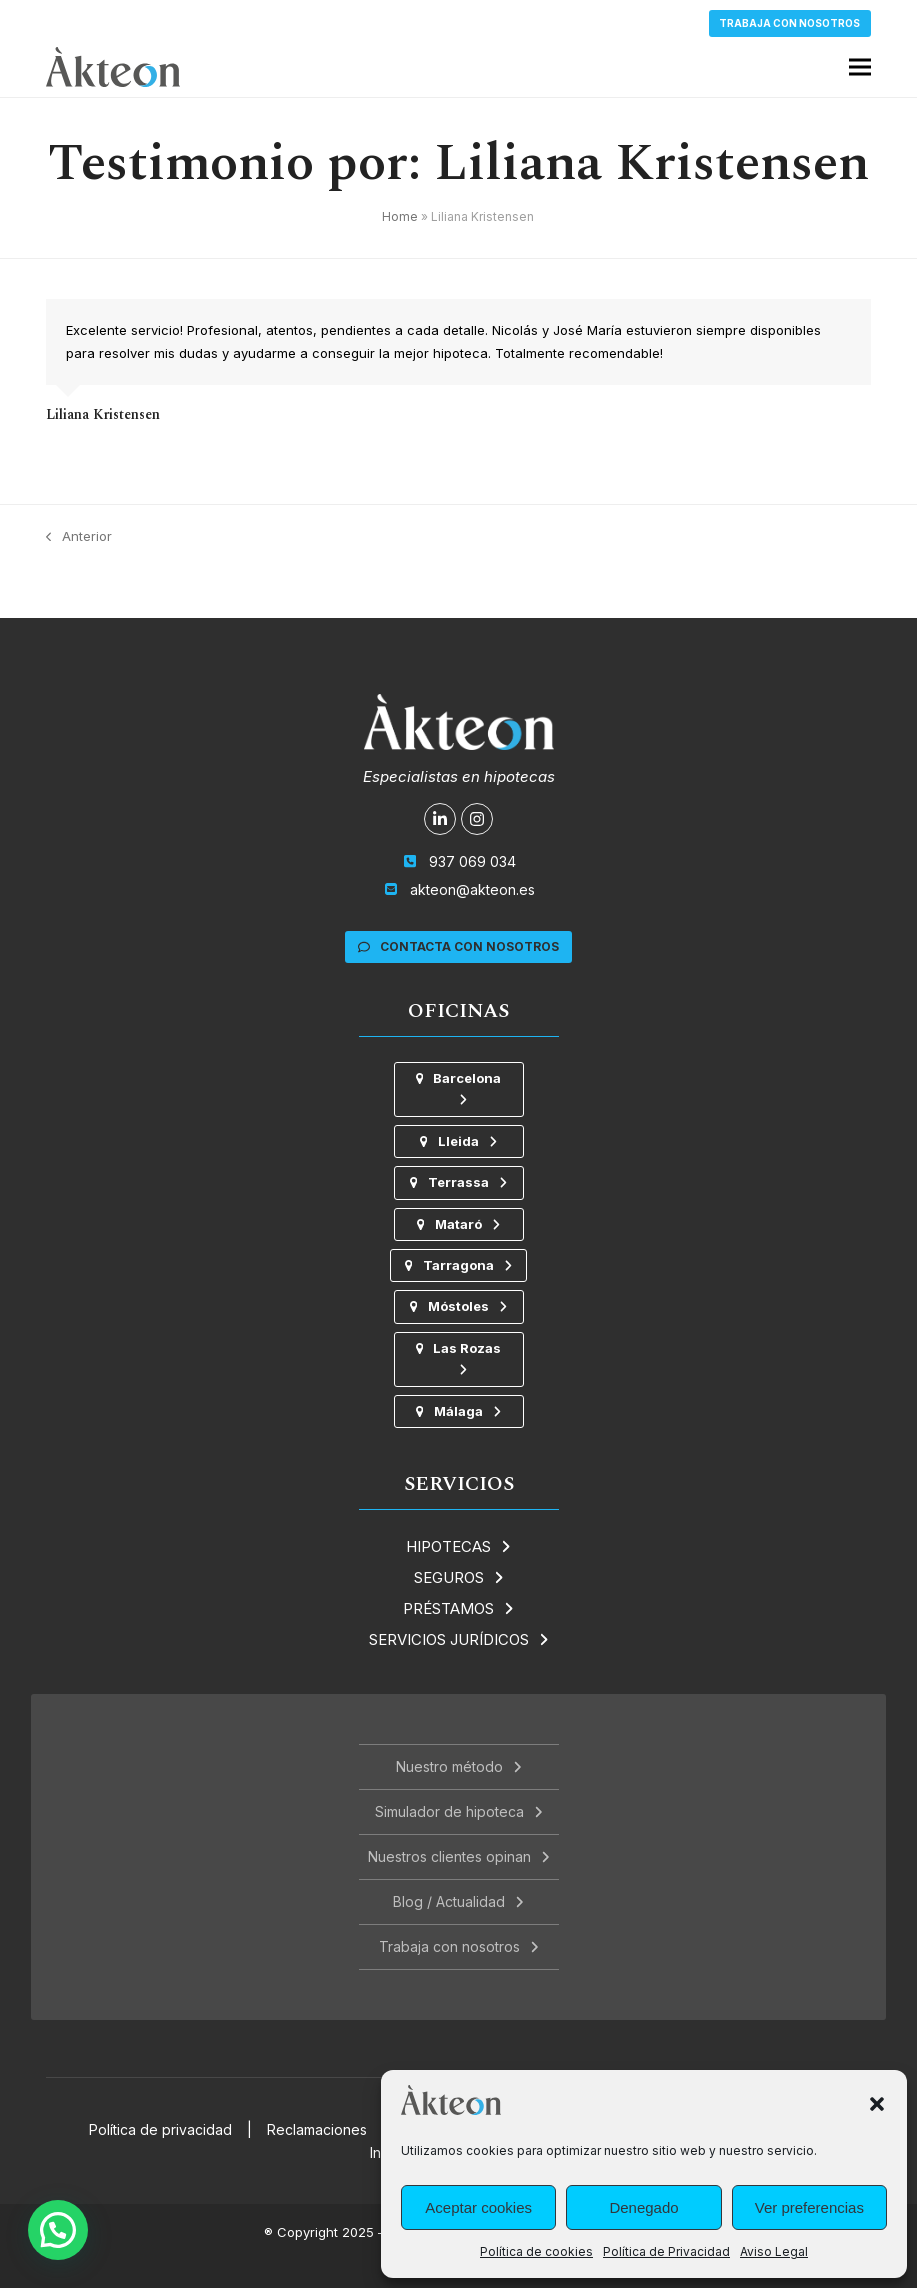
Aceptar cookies (478, 2207)
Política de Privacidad (666, 2251)
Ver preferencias (809, 2207)
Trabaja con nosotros (789, 23)
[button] (877, 2104)
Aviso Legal (774, 2251)
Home (400, 216)
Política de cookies (536, 2251)
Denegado (643, 2207)
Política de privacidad (160, 2129)
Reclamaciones (317, 2129)
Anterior (79, 538)
